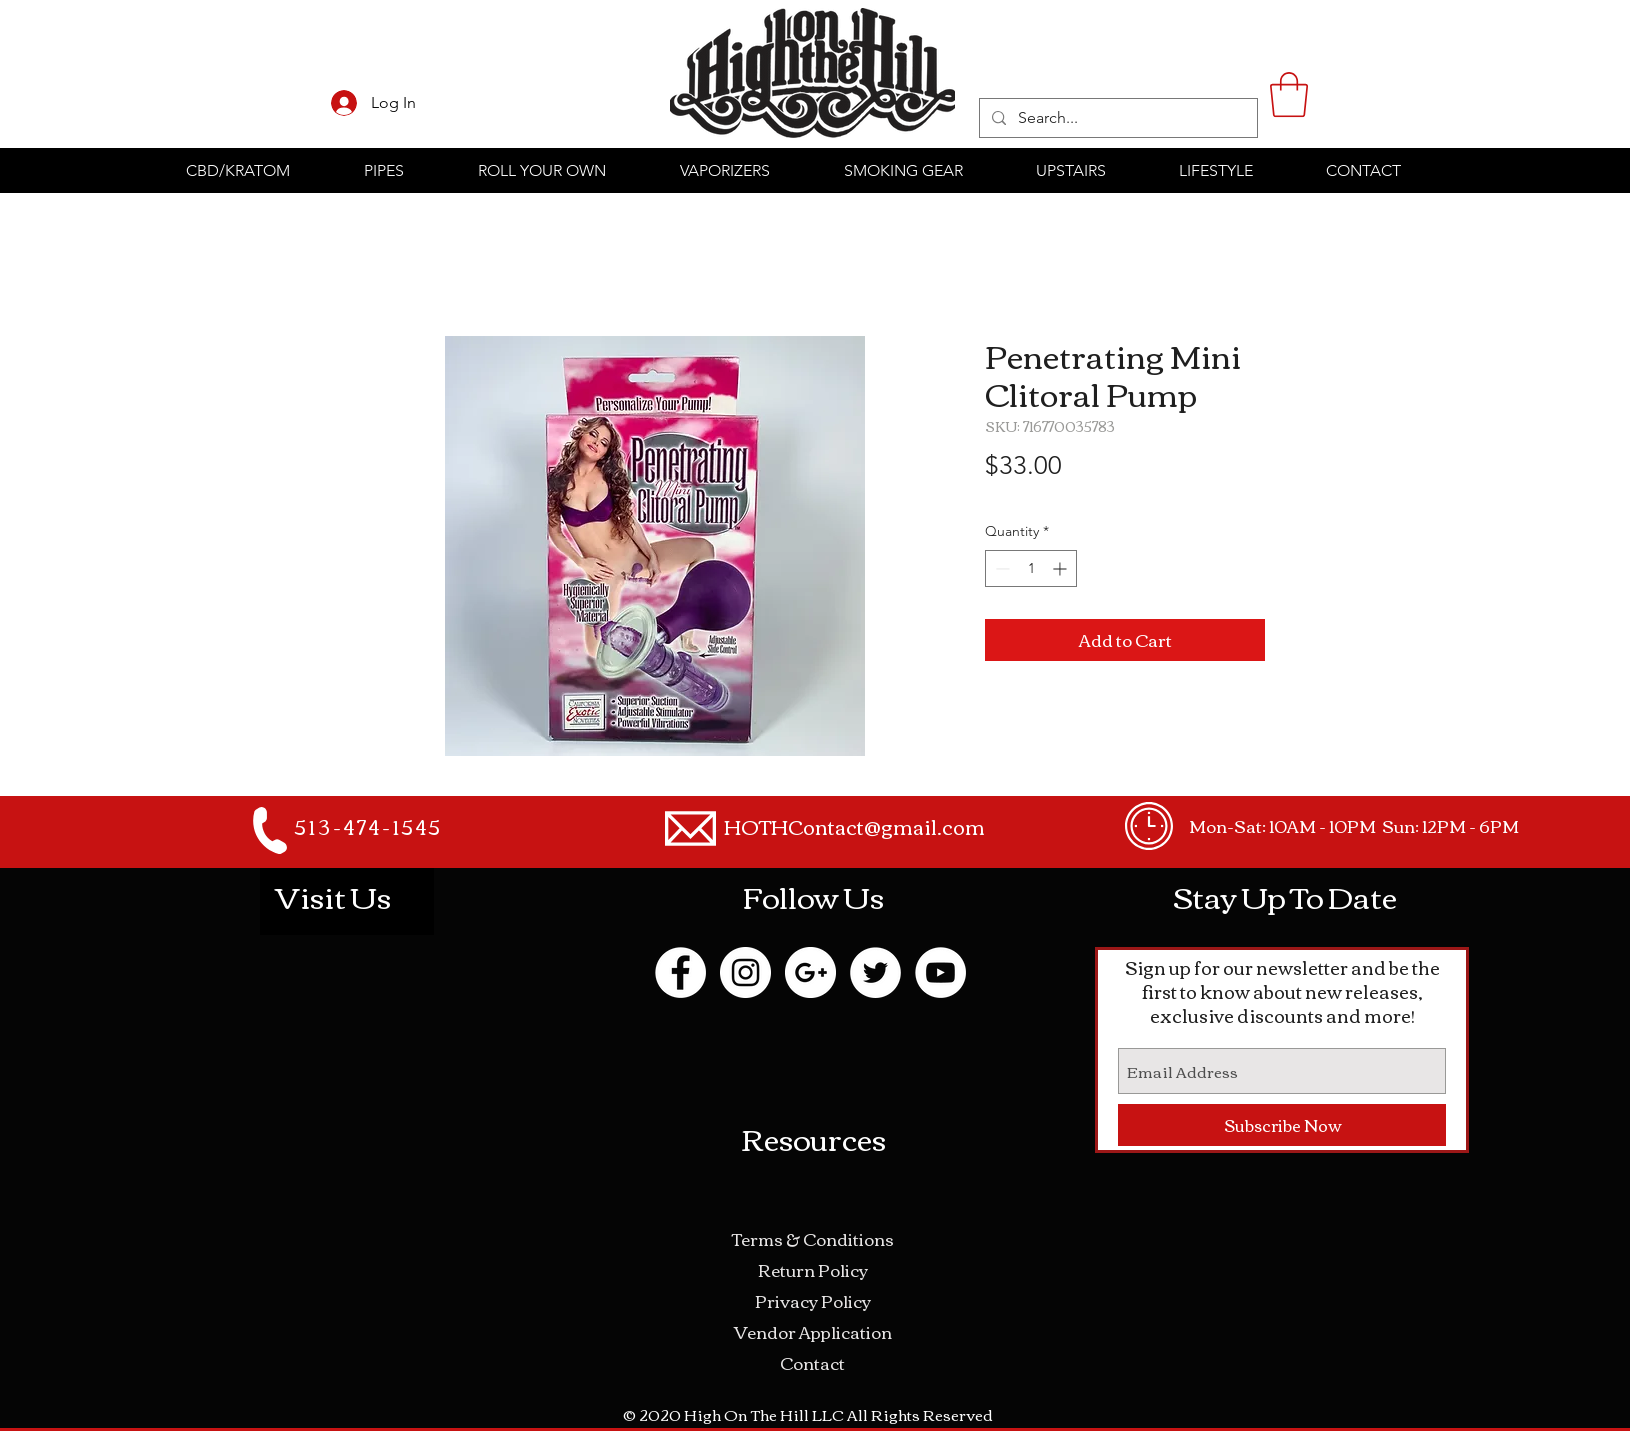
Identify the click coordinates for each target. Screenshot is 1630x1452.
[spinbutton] (1031, 568)
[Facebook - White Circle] (680, 972)
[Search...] (1116, 118)
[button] (1289, 94)
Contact (812, 1362)
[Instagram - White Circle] (745, 972)
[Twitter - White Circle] (875, 972)
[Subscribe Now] (1282, 1125)
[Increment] (1061, 568)
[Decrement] (1000, 568)
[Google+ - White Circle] (810, 972)
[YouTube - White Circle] (940, 972)
